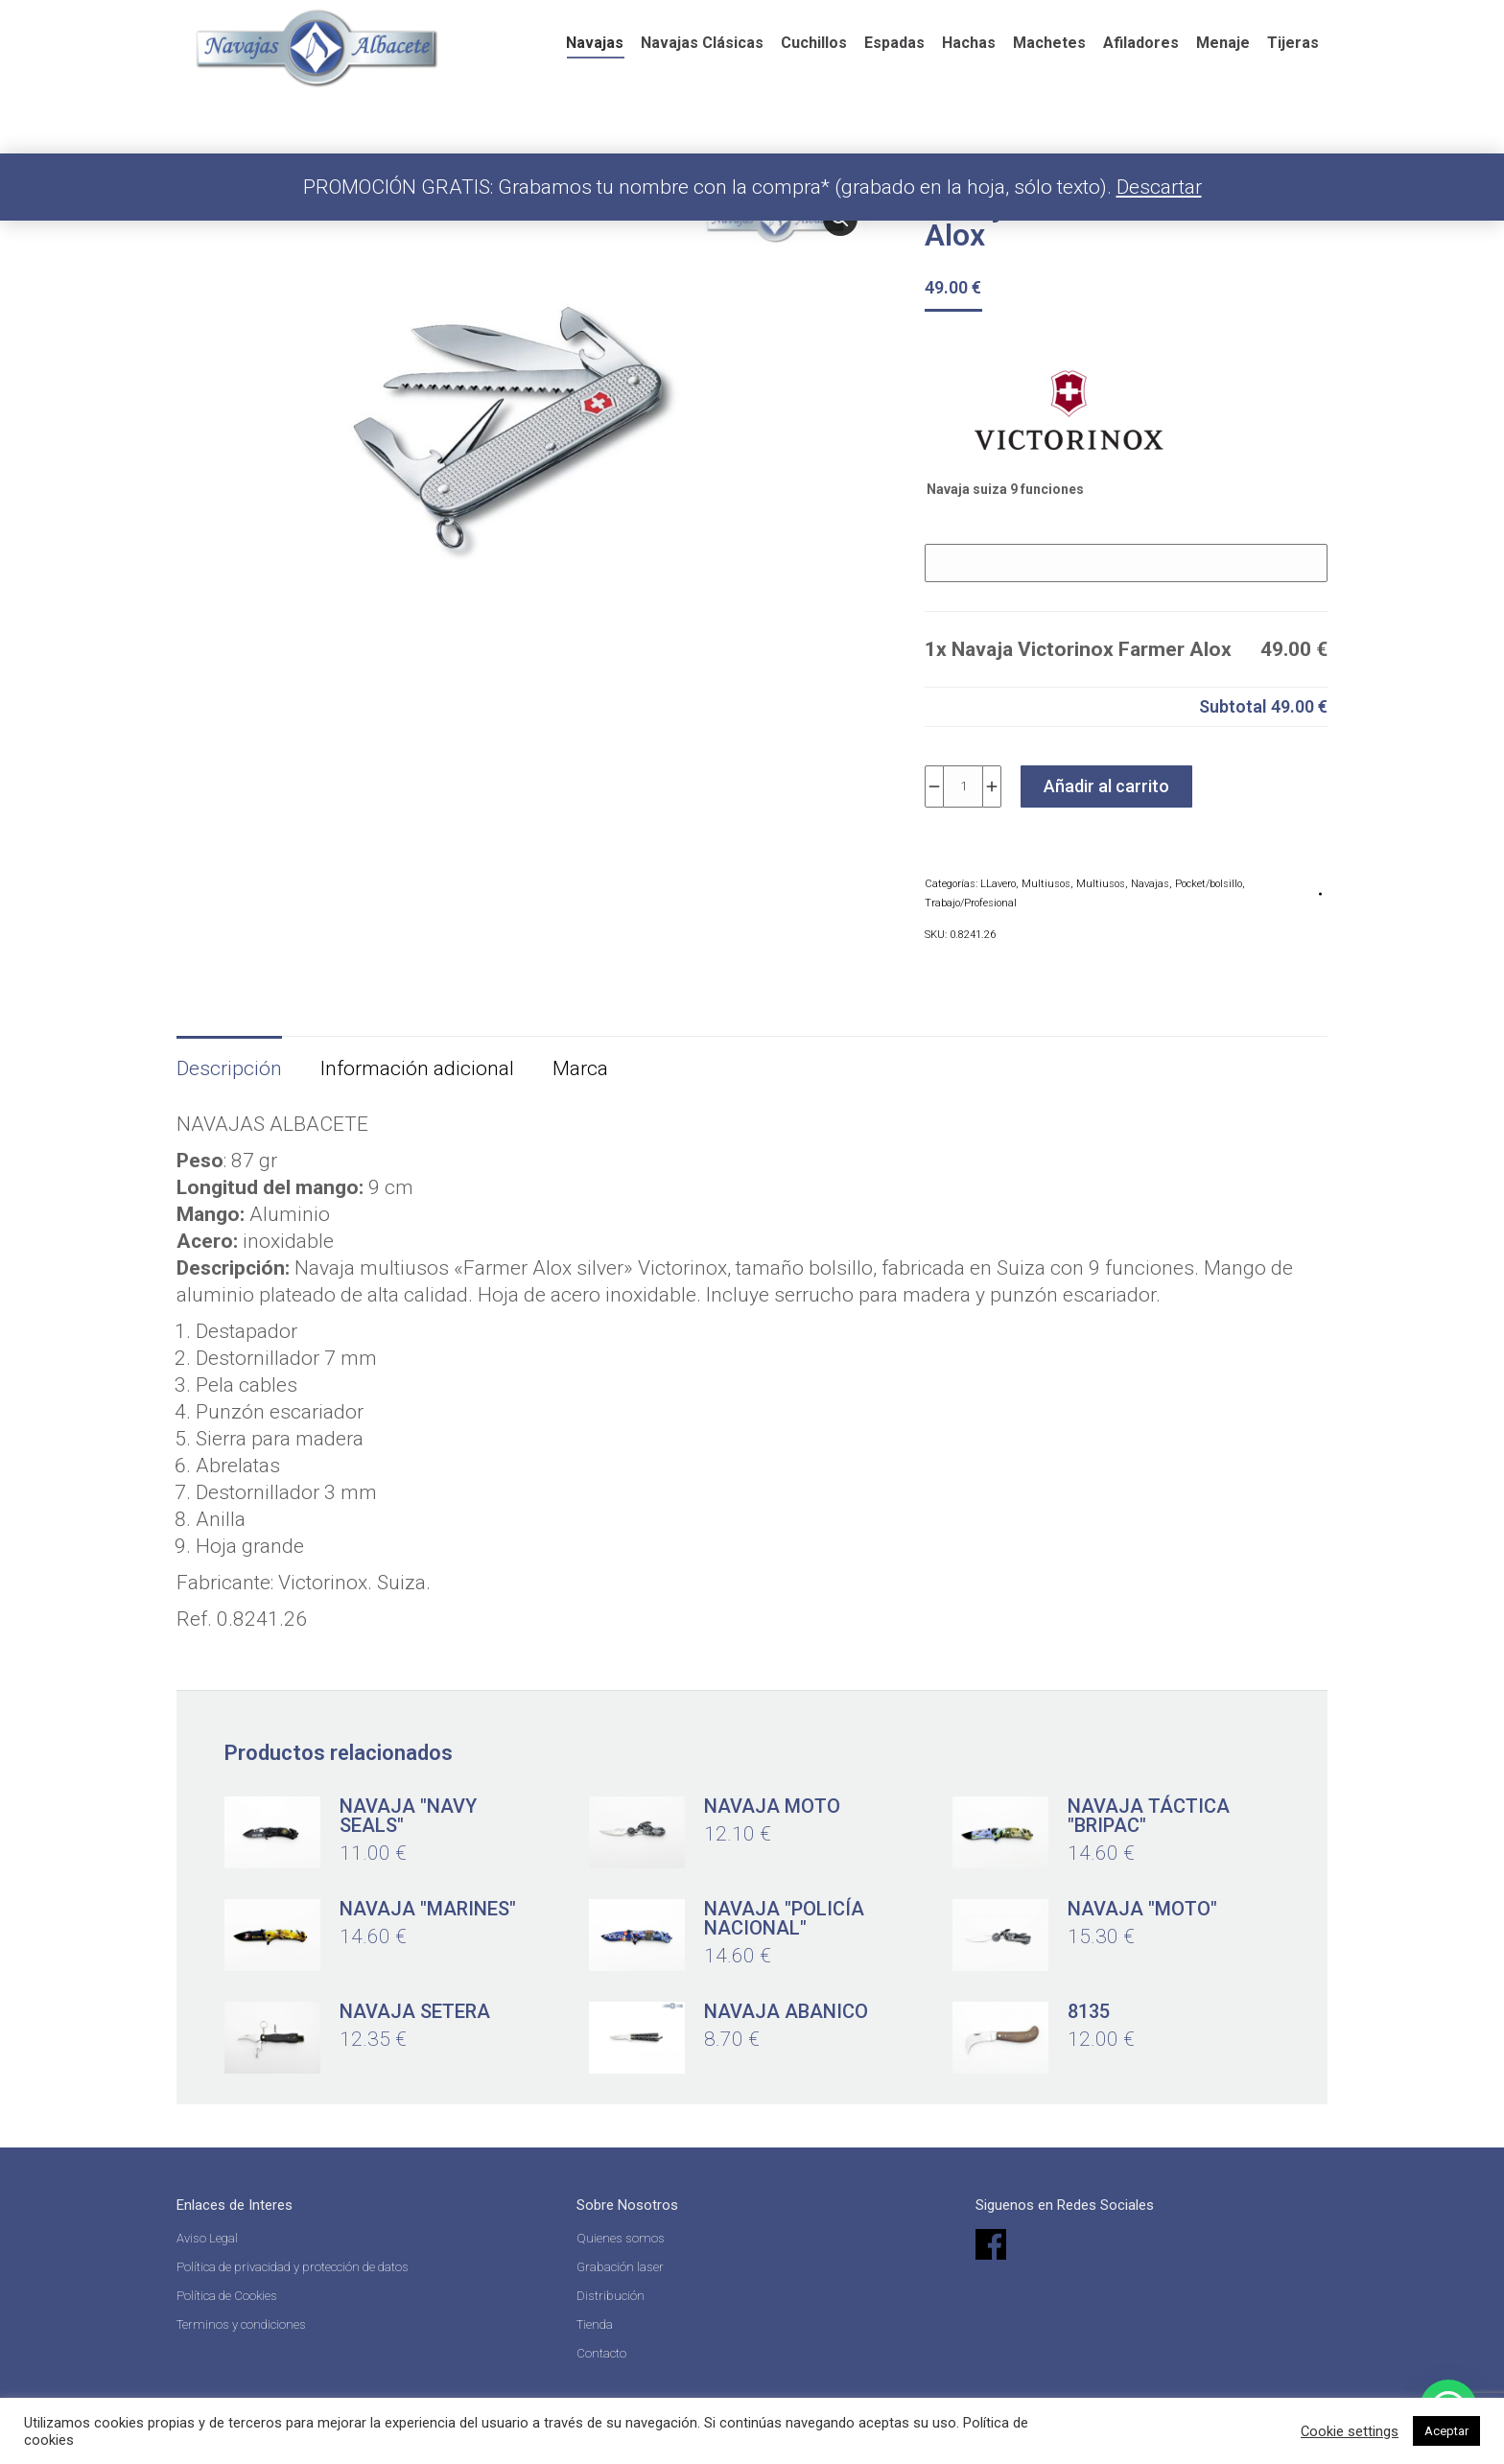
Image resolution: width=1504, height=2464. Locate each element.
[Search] (1028, 19)
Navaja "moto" (1142, 1908)
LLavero (998, 884)
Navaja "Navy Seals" (408, 1815)
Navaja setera (415, 2011)
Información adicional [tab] (417, 1068)
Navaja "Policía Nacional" (784, 1918)
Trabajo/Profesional (971, 903)
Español (778, 23)
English (870, 23)
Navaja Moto (772, 1806)
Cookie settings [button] (1349, 2431)
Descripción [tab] (229, 1068)
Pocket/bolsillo (1208, 884)
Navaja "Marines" (428, 1908)
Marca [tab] (580, 1068)
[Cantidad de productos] (963, 786)
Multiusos (1046, 884)
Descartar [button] (1159, 187)
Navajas (1150, 884)
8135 (1089, 2011)
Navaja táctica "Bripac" (1149, 1815)
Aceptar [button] (1446, 2431)
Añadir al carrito (1106, 786)
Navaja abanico (786, 2011)
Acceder (1184, 19)
